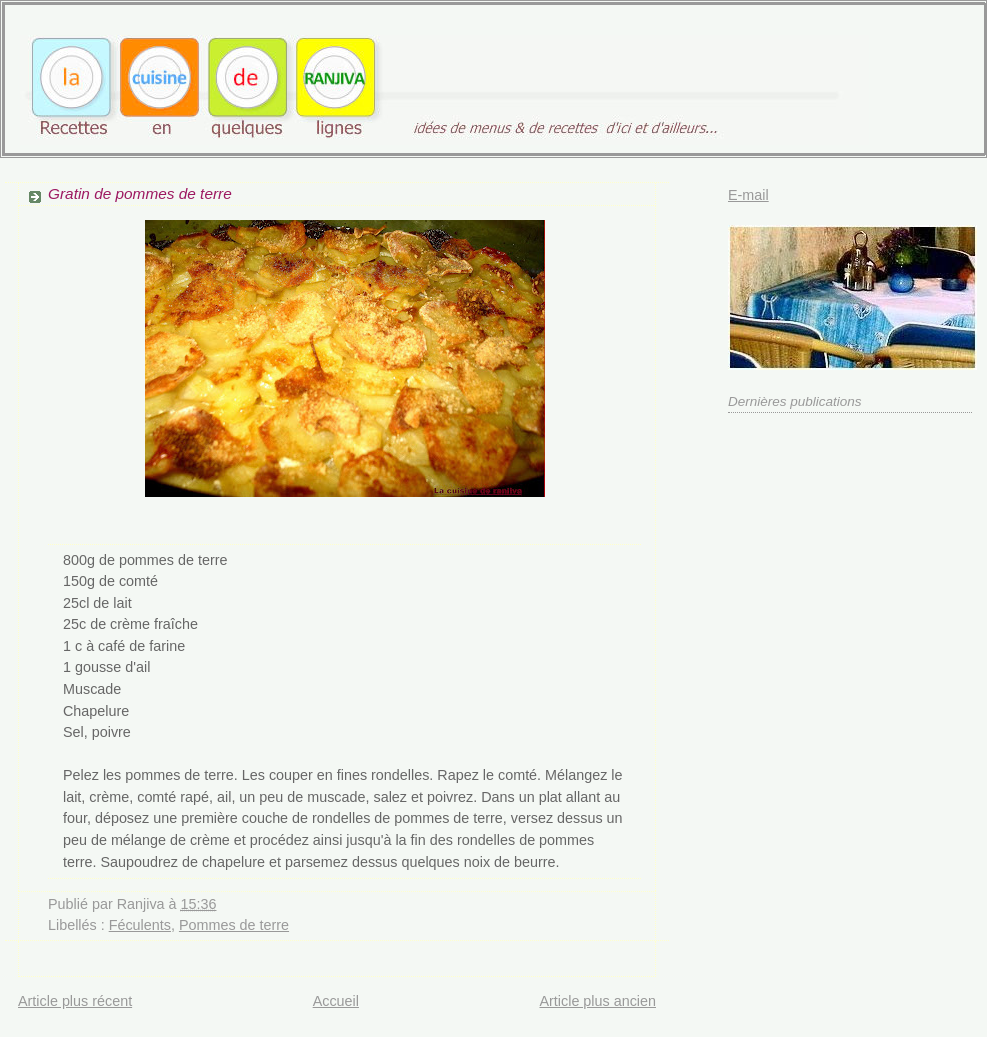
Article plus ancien (597, 1001)
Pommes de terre (234, 925)
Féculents (140, 925)
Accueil (336, 1001)
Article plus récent (75, 1001)
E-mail (748, 195)
